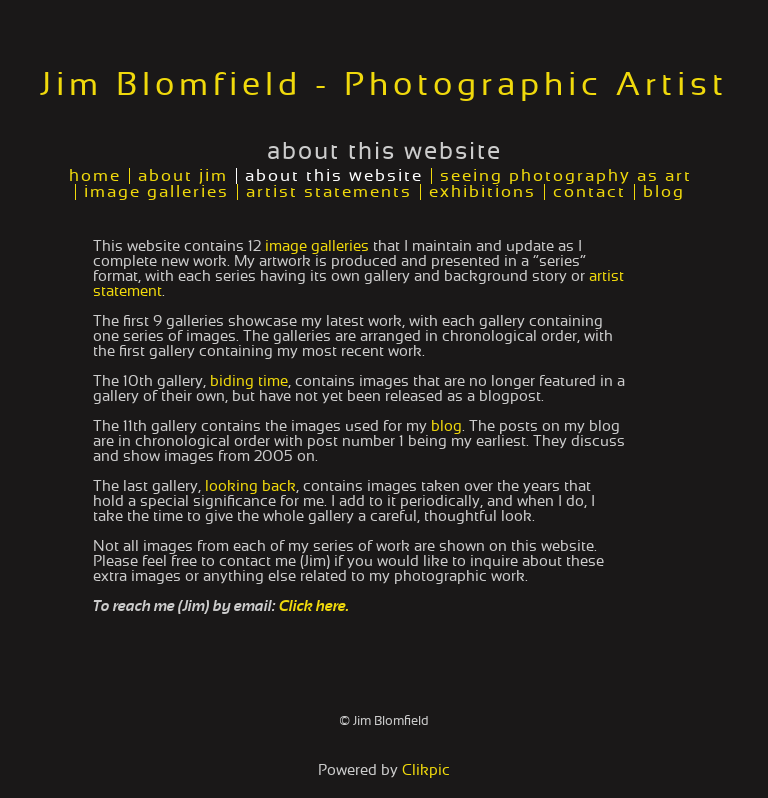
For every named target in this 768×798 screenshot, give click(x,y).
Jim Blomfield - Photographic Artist (384, 85)
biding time (249, 381)
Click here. (314, 606)
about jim (183, 176)
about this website (334, 176)
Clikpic (426, 770)
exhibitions (482, 192)
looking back (250, 486)
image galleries (156, 192)
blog (664, 192)
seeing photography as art (566, 176)
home (95, 176)
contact (589, 192)
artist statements (329, 192)
